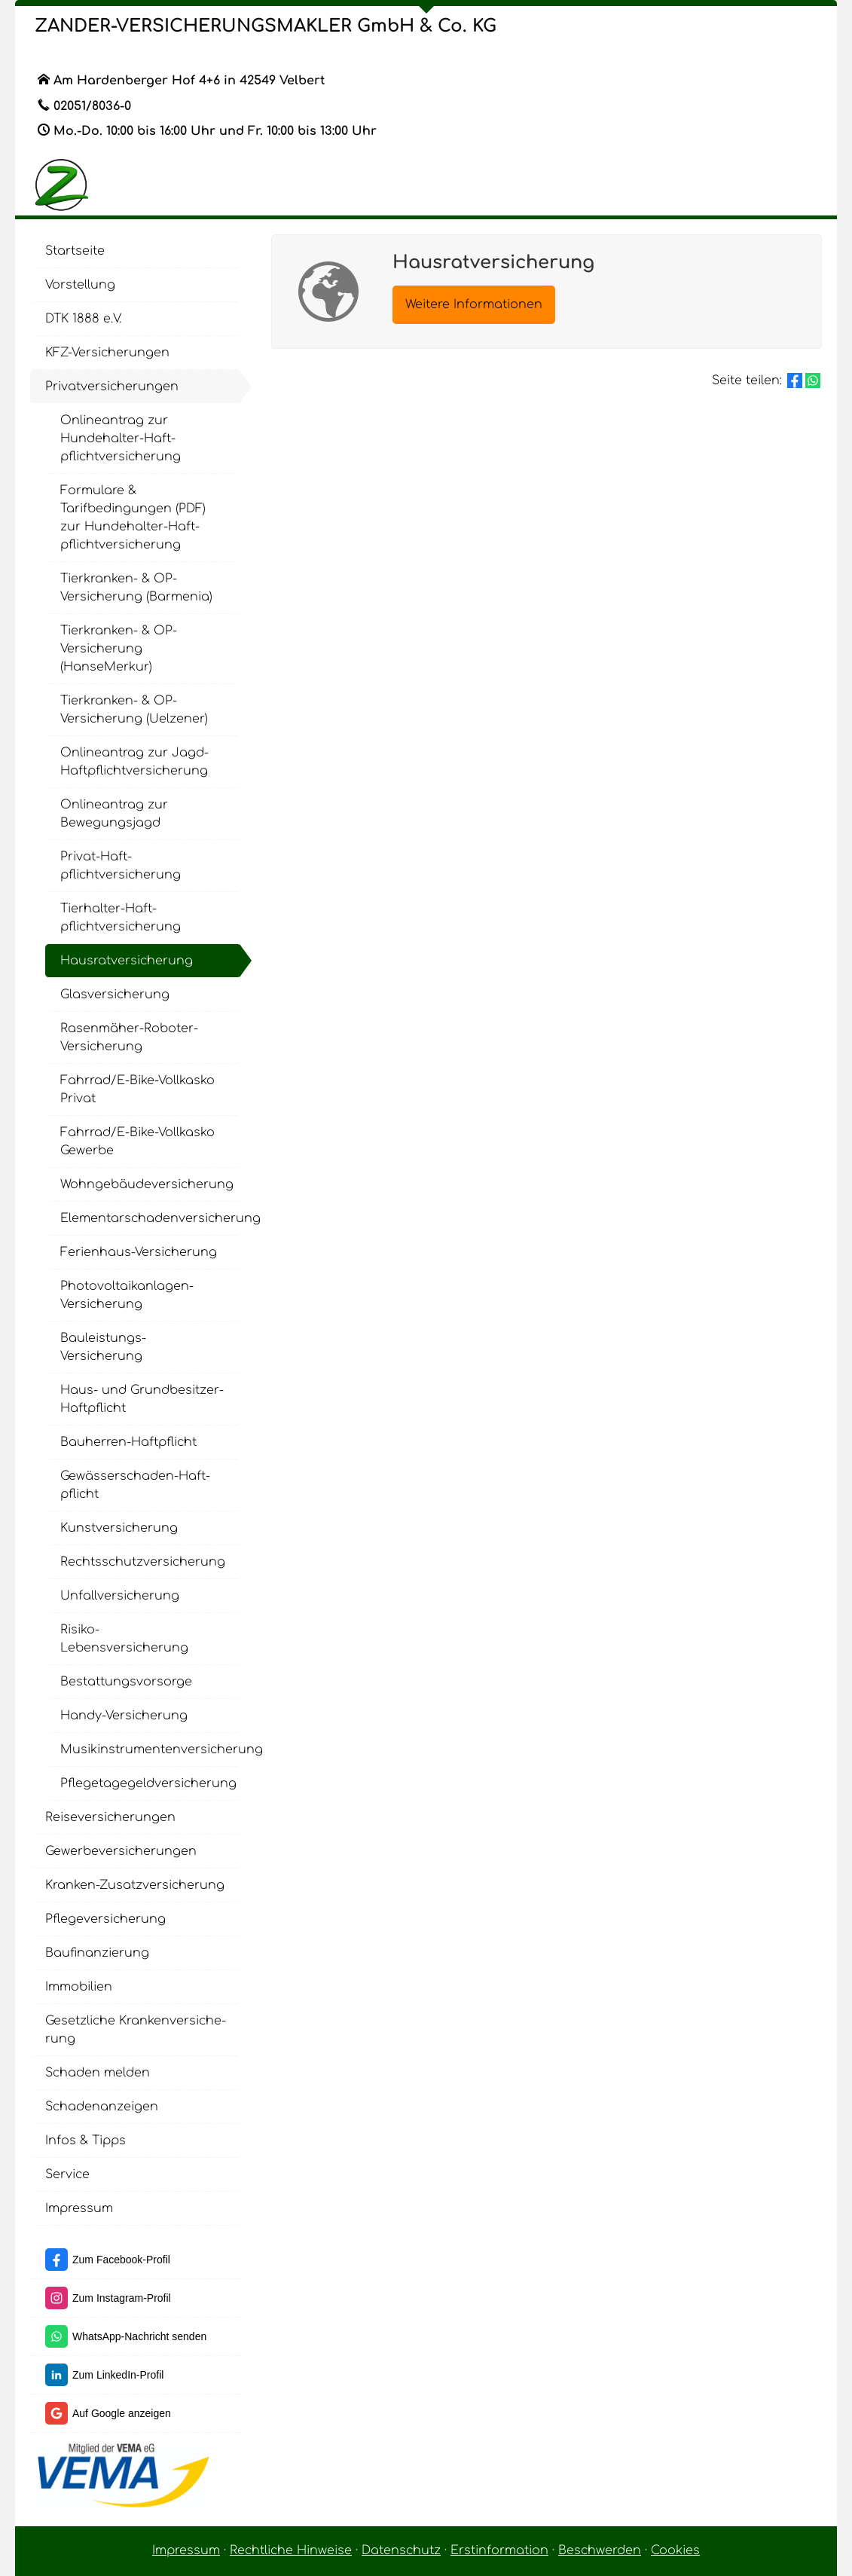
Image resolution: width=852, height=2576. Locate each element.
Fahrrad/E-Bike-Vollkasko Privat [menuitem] (137, 1089)
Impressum (186, 2550)
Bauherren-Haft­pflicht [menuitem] (128, 1442)
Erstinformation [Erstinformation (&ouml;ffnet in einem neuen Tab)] (499, 2550)
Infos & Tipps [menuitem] (85, 2140)
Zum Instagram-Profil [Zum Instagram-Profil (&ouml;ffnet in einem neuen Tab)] (121, 2298)
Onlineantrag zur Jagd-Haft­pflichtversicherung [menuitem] (134, 762)
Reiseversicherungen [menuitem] (110, 1817)
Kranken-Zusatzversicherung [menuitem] (134, 1885)
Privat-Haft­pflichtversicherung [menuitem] (120, 866)
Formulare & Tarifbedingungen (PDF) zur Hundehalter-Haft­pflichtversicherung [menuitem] (133, 518)
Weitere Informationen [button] (473, 304)
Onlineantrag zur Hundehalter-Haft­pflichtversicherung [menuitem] (120, 438)
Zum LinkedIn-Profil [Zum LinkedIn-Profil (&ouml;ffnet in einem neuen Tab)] (117, 2375)
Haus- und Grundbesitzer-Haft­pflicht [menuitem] (142, 1399)
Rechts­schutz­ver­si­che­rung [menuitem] (142, 1562)
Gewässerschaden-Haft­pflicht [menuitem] (135, 1485)
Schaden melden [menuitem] (97, 2072)
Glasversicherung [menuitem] (114, 994)
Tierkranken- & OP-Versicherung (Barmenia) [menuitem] (136, 588)
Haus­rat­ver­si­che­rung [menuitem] (126, 960)
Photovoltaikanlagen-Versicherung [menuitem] (127, 1295)
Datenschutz (401, 2550)
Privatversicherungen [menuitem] (112, 386)
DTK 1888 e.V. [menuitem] (83, 318)
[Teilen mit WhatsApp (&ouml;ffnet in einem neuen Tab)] (812, 380)
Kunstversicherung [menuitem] (119, 1528)
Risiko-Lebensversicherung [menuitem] (124, 1639)
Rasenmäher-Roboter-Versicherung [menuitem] (129, 1037)
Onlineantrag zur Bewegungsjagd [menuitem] (114, 814)
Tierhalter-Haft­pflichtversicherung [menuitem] (120, 918)
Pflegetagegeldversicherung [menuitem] (148, 1783)
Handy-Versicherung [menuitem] (124, 1715)
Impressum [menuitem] (79, 2208)
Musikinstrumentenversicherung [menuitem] (150, 1749)
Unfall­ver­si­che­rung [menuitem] (119, 1596)
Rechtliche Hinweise (291, 2550)
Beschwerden (599, 2550)
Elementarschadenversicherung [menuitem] (150, 1218)
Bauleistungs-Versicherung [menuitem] (103, 1347)
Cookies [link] (675, 2550)
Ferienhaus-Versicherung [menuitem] (138, 1252)
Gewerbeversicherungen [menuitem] (121, 1851)
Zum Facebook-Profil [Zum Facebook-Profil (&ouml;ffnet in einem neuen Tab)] (121, 2260)
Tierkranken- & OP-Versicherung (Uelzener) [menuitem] (134, 710)
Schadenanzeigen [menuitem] (101, 2106)
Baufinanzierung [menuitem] (97, 1953)
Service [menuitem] (67, 2174)
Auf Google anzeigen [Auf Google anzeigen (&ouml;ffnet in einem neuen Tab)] (121, 2413)
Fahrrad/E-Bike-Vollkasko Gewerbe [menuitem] (137, 1141)
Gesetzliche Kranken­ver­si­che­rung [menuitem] (135, 2030)
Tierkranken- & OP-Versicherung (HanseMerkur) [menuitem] (118, 649)
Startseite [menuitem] (75, 251)
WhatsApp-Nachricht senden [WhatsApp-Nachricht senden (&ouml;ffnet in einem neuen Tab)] (139, 2336)
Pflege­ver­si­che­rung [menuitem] (105, 1919)
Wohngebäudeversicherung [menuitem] (147, 1184)
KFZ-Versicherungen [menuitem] (107, 352)
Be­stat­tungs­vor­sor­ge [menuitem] (126, 1681)
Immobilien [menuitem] (78, 1987)
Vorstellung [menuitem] (80, 285)
